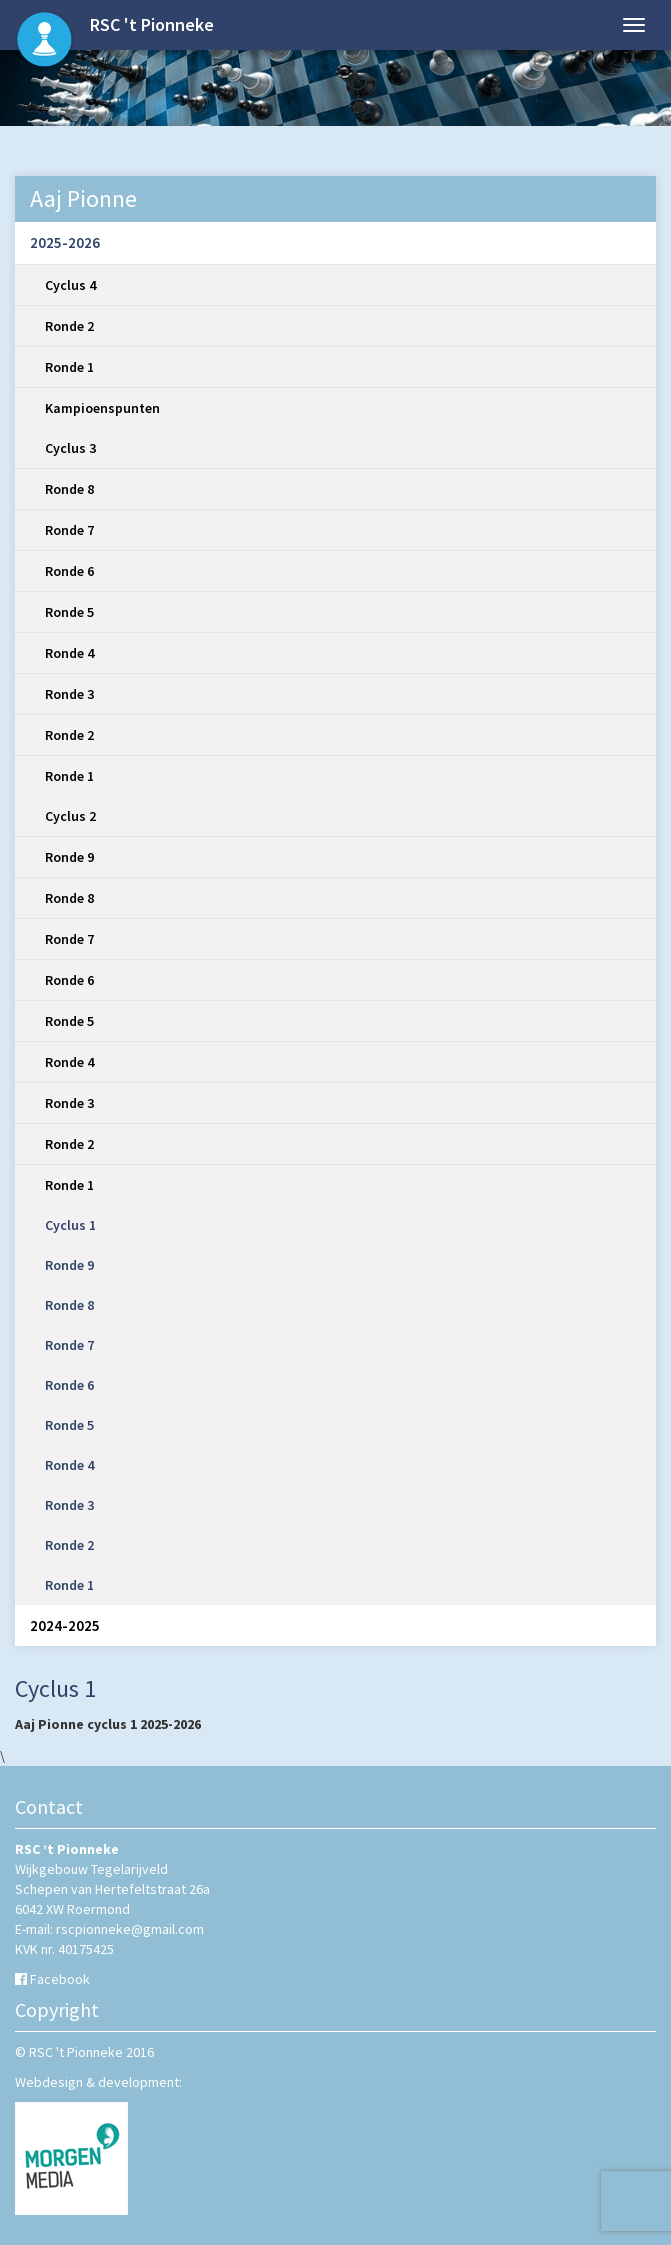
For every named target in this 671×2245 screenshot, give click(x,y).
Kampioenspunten (102, 408)
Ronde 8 (69, 489)
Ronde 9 (69, 857)
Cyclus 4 (70, 285)
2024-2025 (65, 1625)
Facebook (60, 1979)
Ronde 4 (69, 653)
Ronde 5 (69, 612)
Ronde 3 (69, 694)
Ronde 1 (69, 367)
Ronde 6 (69, 571)
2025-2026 (65, 242)
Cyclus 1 (70, 1225)
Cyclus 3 (70, 448)
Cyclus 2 (70, 816)
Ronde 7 (69, 530)
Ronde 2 (69, 326)
